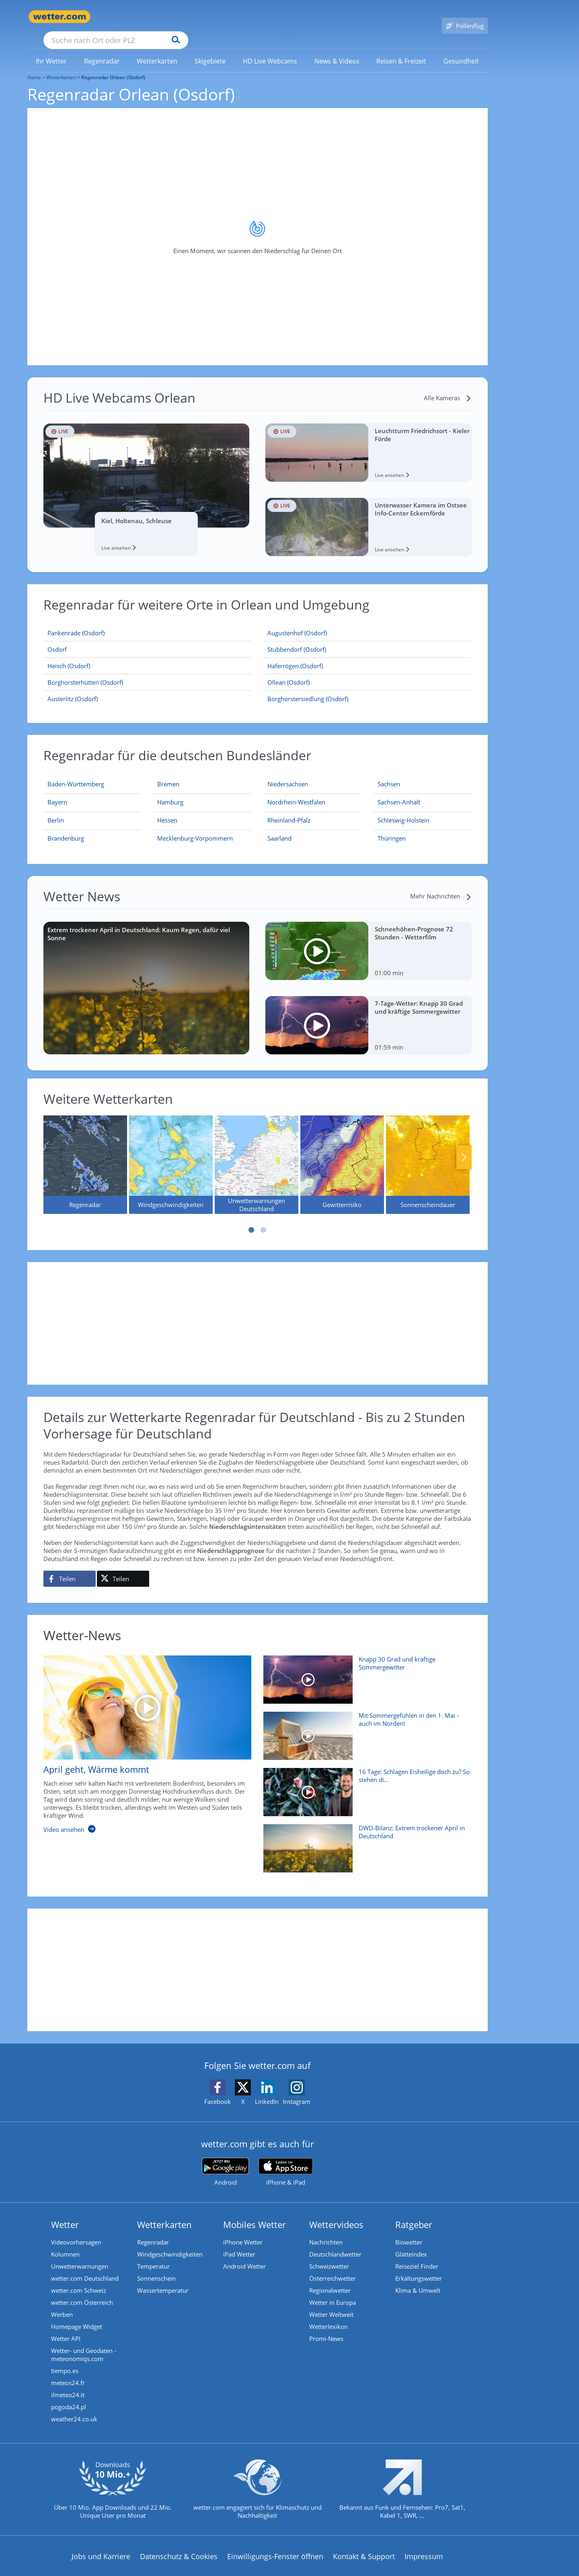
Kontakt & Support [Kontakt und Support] (364, 2544)
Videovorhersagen (76, 2230)
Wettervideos (336, 2213)
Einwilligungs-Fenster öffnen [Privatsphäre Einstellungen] (275, 2544)
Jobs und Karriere (101, 2544)
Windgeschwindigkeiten (170, 2242)
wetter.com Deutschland (85, 2267)
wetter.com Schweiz (78, 2279)
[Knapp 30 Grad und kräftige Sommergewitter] (364, 1672)
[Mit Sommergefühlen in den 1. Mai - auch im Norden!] (364, 1728)
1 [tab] (251, 1218)
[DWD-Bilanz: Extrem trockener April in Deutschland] (364, 1841)
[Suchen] (238, 17)
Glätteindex (411, 2242)
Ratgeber (413, 2213)
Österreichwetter (332, 2267)
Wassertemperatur (163, 2279)
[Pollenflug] (465, 17)
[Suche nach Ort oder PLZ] (176, 17)
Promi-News (326, 2327)
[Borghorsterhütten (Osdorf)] (147, 671)
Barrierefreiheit (239, 2570)
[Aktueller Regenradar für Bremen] (168, 774)
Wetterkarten (61, 65)
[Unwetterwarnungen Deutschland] (256, 1153)
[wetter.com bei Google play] (225, 2160)
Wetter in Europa (332, 2291)
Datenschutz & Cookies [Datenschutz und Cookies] (179, 2544)
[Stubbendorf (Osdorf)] (367, 638)
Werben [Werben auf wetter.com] (62, 2303)
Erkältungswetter (418, 2267)
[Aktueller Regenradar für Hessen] (167, 810)
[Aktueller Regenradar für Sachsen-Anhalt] (399, 792)
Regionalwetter (330, 2279)
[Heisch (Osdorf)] (147, 654)
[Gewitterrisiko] (342, 1153)
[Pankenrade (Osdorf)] (147, 621)
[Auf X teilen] (123, 1567)
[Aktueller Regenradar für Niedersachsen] (287, 774)
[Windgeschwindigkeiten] (171, 1153)
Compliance (184, 2570)
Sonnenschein (156, 2267)
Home (34, 65)
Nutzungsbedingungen (313, 2570)
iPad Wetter (239, 2242)
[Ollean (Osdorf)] (367, 671)
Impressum (423, 2544)
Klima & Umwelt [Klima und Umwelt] (417, 2279)
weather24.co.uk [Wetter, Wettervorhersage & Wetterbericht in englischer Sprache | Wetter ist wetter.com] (74, 2407)
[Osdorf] (147, 638)
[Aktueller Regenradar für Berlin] (55, 810)
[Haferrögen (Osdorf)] (367, 654)
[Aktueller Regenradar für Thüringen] (392, 828)
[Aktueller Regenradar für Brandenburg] (65, 828)
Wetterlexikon (328, 2315)
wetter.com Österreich (82, 2291)
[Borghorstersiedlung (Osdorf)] (367, 687)
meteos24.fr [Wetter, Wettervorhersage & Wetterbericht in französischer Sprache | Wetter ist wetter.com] (68, 2371)
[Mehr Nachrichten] (441, 884)
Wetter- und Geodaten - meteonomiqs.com (83, 2343)
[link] (51, 49)
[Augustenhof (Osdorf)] (367, 621)
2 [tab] (263, 1218)
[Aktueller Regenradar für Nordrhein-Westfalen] (296, 792)
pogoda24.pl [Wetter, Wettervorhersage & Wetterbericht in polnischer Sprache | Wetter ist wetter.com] (68, 2395)
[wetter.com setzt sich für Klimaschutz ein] (257, 2484)
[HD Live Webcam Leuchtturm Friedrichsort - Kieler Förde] (368, 441)
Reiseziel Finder (416, 2255)
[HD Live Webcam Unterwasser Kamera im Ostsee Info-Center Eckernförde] (368, 515)
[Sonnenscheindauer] (428, 1153)
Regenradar (153, 2230)
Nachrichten (326, 2230)
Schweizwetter (329, 2255)
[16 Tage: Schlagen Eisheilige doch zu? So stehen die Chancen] (364, 1784)
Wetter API (65, 2327)
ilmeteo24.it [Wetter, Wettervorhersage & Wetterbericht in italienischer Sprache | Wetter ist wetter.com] (67, 2383)
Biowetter (408, 2230)
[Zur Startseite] (59, 17)
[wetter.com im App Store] (286, 2160)
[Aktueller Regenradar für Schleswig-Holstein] (403, 810)
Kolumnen (65, 2242)
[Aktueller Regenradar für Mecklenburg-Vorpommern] (195, 828)
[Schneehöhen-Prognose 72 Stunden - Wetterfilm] (368, 939)
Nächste (464, 1146)
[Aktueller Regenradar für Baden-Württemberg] (75, 774)
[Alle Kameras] (448, 386)
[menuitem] (51, 49)
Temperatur (153, 2255)
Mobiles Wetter (254, 2213)
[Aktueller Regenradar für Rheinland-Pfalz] (288, 810)
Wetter (65, 2213)
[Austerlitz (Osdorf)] (147, 687)
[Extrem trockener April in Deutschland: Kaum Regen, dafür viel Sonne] (146, 976)
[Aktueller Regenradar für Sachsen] (389, 774)
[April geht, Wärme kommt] (141, 1736)
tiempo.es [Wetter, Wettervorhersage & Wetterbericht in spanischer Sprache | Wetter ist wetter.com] (64, 2359)
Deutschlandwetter (335, 2242)
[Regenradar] (85, 1153)
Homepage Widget (76, 2315)
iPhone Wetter (243, 2230)
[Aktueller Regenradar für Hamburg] (170, 792)
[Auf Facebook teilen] (69, 1567)
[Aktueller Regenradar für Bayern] (57, 792)
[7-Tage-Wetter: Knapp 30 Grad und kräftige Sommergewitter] (368, 1013)
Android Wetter (244, 2255)
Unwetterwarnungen (79, 2255)
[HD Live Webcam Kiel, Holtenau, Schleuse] (146, 478)
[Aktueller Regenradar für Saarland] (279, 828)
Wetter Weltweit (331, 2303)
